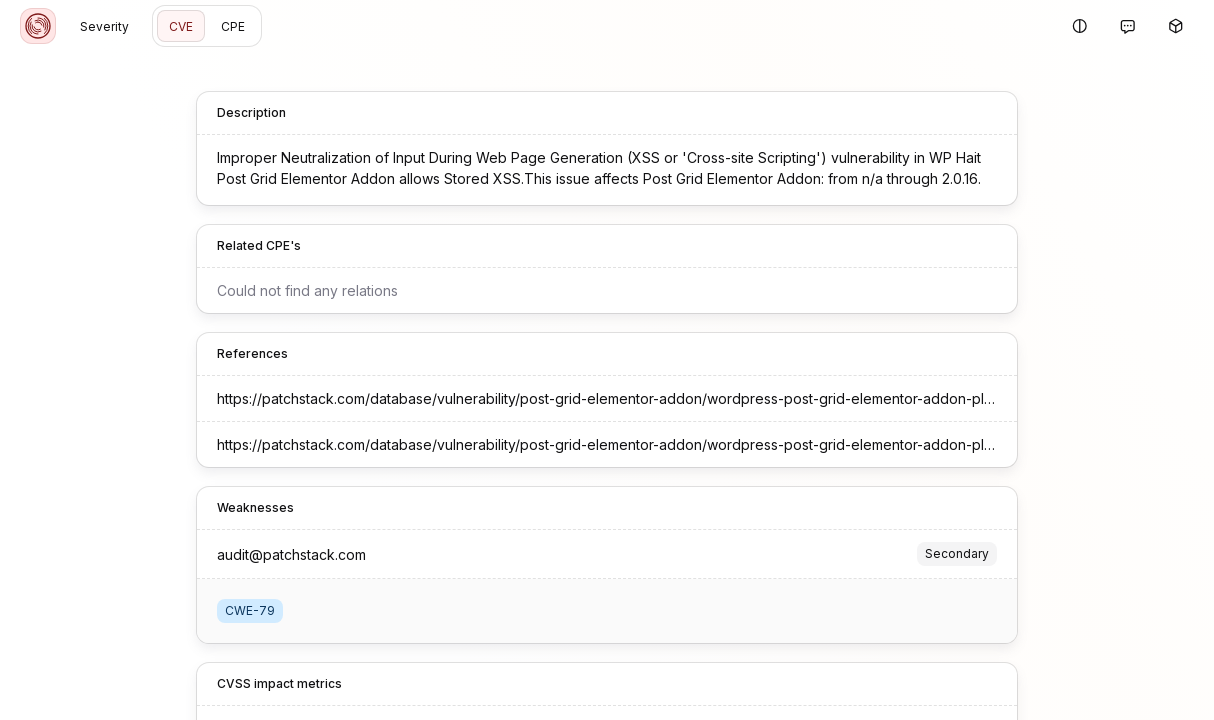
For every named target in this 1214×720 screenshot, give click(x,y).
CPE (233, 26)
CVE (181, 26)
